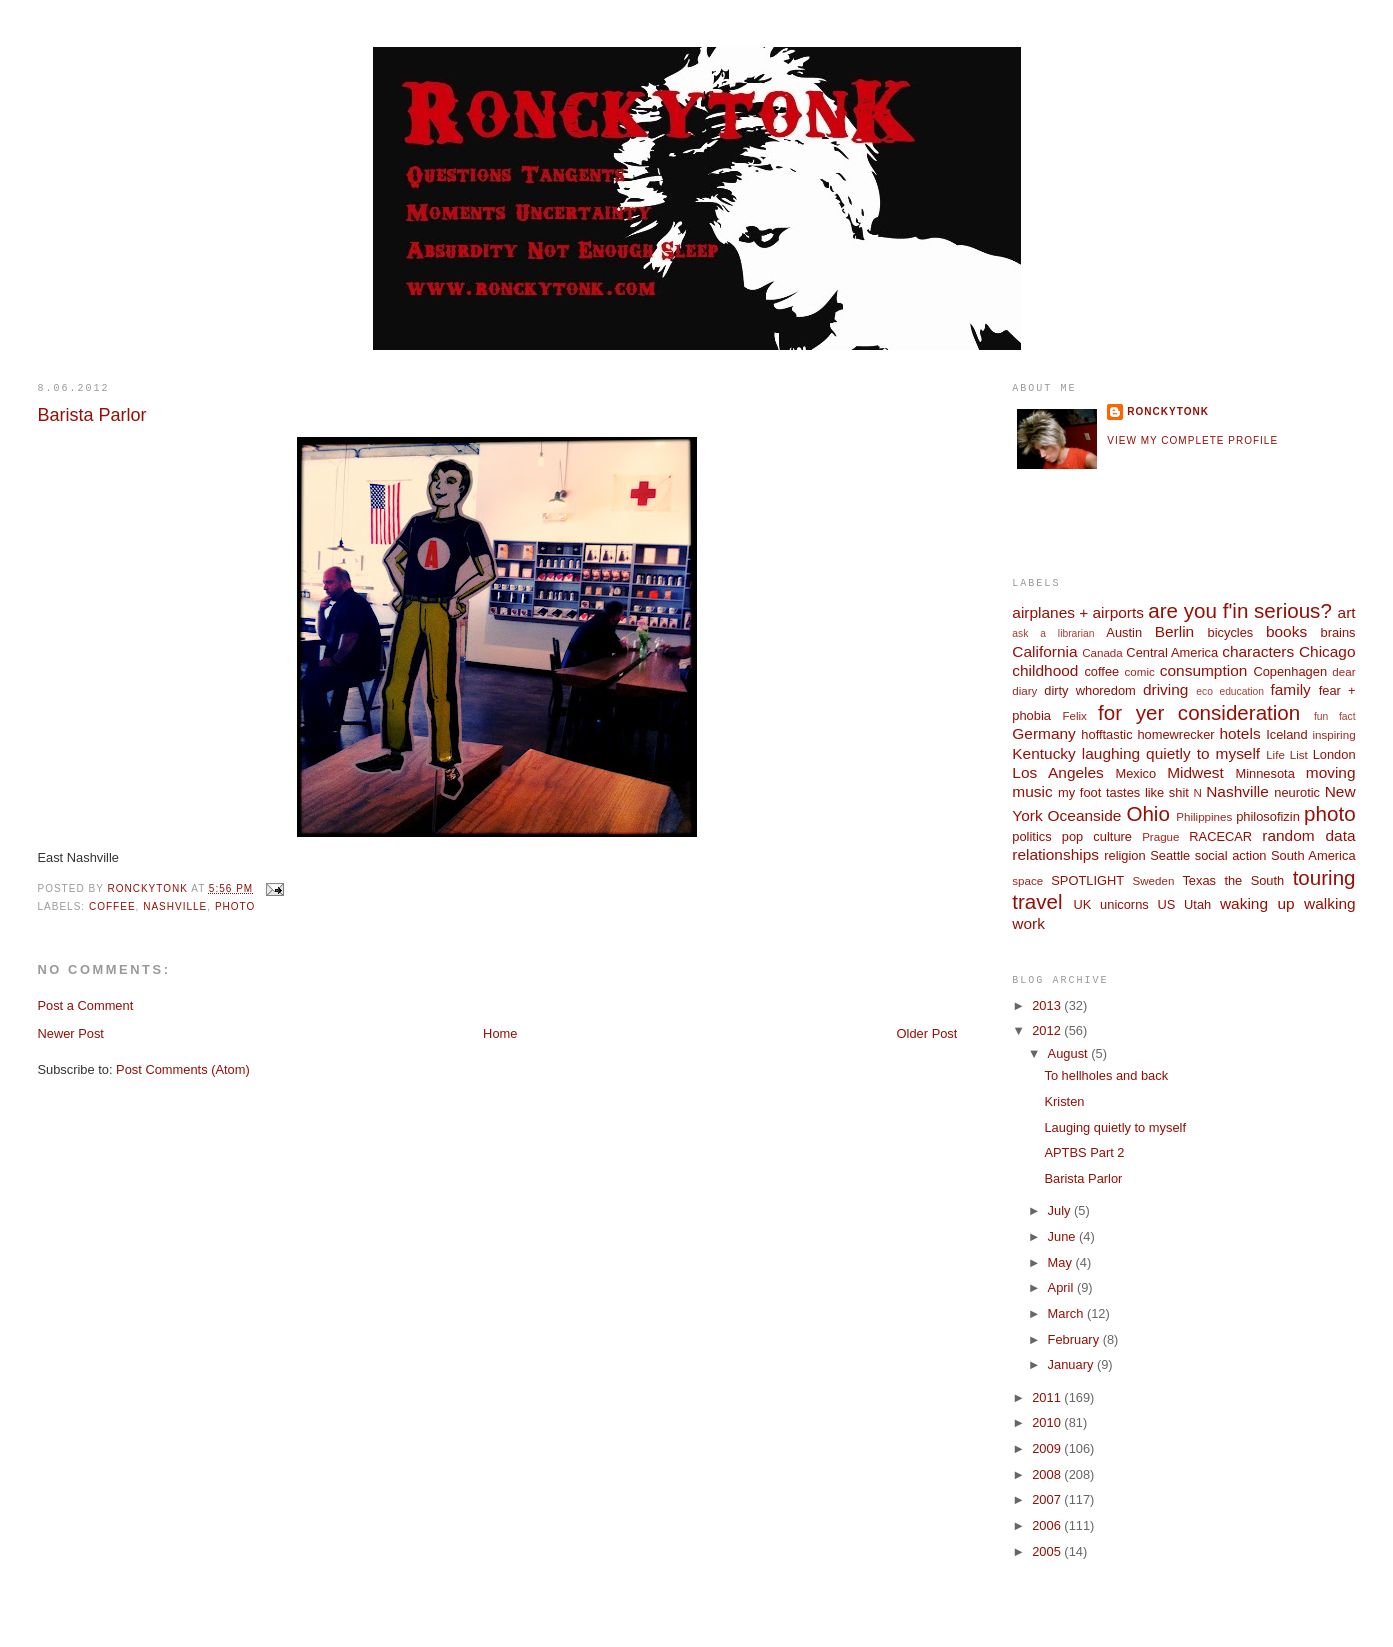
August (1070, 1053)
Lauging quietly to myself (1115, 1127)
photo (235, 906)
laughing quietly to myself (1171, 753)
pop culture (1097, 836)
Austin (1124, 632)
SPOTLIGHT (1087, 880)
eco (1204, 691)
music (1032, 791)
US (1166, 904)
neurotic (1297, 792)
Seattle (1170, 855)
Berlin (1174, 631)
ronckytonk (1168, 411)
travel (1037, 901)
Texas (1199, 880)
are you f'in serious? (1240, 610)
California (1044, 651)
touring (1324, 877)
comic (1140, 672)
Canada (1102, 653)
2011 (1048, 1397)
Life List (1287, 755)
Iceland (1286, 734)
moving (1331, 772)
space (1027, 881)
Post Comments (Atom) (183, 1069)
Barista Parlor (1083, 1178)
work (1028, 923)
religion (1124, 855)
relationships (1055, 854)
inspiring (1333, 735)
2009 (1048, 1448)
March (1067, 1313)
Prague (1160, 837)
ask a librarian (1053, 633)
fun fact (1335, 716)
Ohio (1147, 813)
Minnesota (1264, 773)
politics (1031, 836)
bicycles (1231, 632)
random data (1308, 835)
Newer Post (70, 1033)
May (1062, 1262)
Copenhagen (1290, 671)
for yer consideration (1199, 712)
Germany (1043, 733)
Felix (1074, 716)
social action (1231, 855)
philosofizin (1268, 816)
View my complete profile (1192, 440)
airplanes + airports (1078, 612)
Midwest (1195, 772)
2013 (1048, 1005)
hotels (1239, 733)
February (1075, 1339)
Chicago (1327, 651)
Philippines (1204, 817)
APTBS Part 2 (1084, 1152)
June (1063, 1236)
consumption (1204, 670)
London (1334, 754)
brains (1338, 632)
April (1062, 1287)
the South (1254, 880)
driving (1165, 689)
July (1061, 1210)
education (1241, 691)
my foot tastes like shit (1123, 792)
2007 (1048, 1499)
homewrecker (1175, 734)
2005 (1048, 1551)
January (1072, 1364)
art (1347, 612)
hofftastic (1106, 734)
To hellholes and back (1106, 1075)
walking (1329, 903)
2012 (1048, 1030)
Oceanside (1085, 815)
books (1286, 631)
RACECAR (1220, 836)
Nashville (175, 906)
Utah (1197, 904)
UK (1083, 904)
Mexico (1135, 773)
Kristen (1064, 1101)
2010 (1048, 1422)
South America (1313, 855)
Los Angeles (1058, 772)
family (1291, 689)
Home (500, 1033)
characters (1258, 651)
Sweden (1154, 881)
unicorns (1124, 904)
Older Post (927, 1033)
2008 (1048, 1474)
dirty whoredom (1090, 690)
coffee (112, 906)
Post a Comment (85, 1005)
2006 (1048, 1525)
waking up (1257, 903)
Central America (1172, 652)
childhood (1045, 670)
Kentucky (1044, 753)
